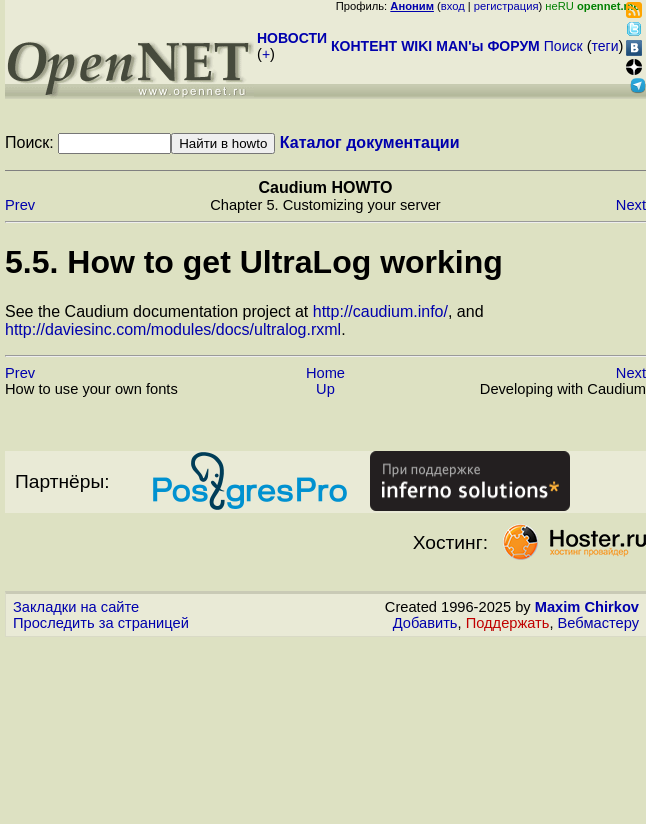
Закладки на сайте (76, 607)
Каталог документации (370, 142)
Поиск (563, 46)
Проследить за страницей (101, 623)
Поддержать (508, 623)
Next (631, 205)
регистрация (506, 6)
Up (325, 389)
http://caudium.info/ (380, 311)
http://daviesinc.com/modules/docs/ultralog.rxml (173, 329)
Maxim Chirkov (587, 607)
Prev (20, 205)
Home (325, 373)
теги (605, 46)
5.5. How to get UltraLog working (254, 262)
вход (453, 6)
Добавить (425, 623)
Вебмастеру (598, 623)
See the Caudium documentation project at (159, 311)
